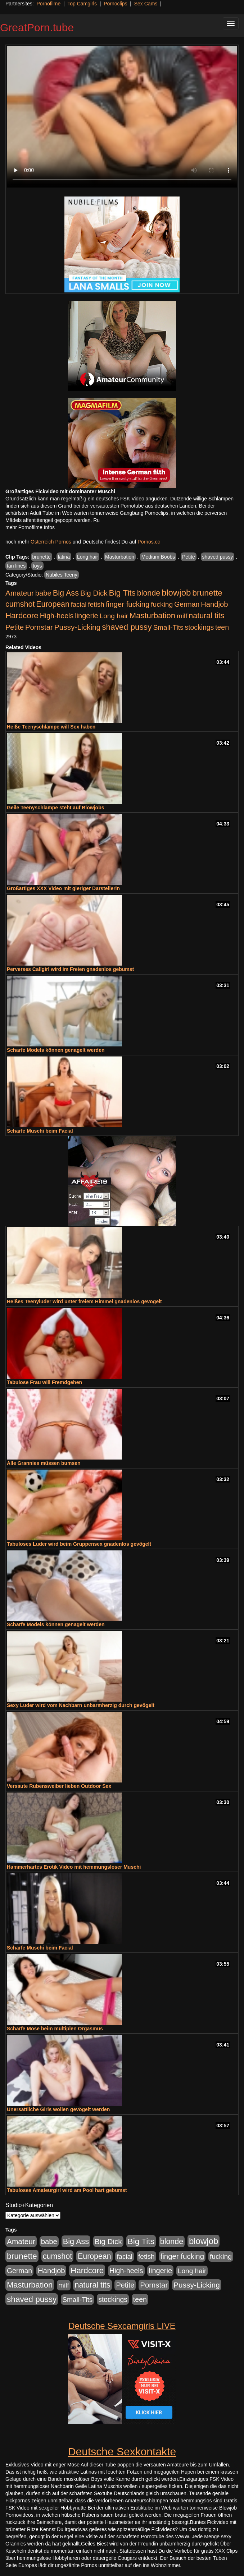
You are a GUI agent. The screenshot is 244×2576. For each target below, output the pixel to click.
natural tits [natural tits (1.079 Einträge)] (206, 615)
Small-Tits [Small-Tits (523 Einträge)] (168, 627)
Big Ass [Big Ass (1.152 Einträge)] (66, 592)
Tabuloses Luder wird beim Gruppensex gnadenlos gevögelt (79, 1544)
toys (37, 566)
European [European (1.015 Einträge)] (52, 604)
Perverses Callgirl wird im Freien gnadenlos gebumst (70, 969)
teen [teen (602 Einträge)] (222, 627)
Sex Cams (146, 3)
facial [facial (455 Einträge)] (79, 604)
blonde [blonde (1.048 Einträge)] (148, 593)
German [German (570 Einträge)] (186, 604)
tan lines (16, 566)
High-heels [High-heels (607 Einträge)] (57, 616)
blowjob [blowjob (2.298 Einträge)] (176, 592)
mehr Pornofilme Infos (30, 527)
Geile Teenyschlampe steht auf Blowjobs (55, 807)
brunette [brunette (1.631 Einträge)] (207, 592)
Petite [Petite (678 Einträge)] (14, 627)
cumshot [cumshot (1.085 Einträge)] (20, 604)
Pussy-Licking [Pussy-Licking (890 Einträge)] (77, 627)
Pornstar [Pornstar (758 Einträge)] (39, 627)
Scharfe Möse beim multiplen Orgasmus (55, 2028)
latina (64, 557)
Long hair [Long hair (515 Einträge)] (114, 616)
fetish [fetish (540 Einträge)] (96, 604)
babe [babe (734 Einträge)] (43, 593)
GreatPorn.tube (37, 27)
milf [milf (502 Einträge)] (182, 616)
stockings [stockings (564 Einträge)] (199, 627)
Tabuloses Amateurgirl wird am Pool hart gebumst (67, 2190)
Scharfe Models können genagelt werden (56, 1050)
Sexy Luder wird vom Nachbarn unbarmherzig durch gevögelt (80, 1705)
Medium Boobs (158, 557)
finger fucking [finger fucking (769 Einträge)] (127, 604)
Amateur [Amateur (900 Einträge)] (19, 593)
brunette (41, 557)
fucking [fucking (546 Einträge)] (162, 604)
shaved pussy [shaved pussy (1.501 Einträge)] (127, 627)
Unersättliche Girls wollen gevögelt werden (58, 2109)
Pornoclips (115, 3)
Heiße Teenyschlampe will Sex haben (51, 727)
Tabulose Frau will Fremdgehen (44, 1382)
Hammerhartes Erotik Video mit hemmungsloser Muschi (74, 1867)
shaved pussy (217, 557)
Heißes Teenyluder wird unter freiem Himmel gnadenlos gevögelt (84, 1301)
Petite (188, 557)
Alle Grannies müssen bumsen (44, 1463)
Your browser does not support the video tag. (122, 117)
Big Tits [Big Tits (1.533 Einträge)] (122, 592)
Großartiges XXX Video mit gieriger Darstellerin (63, 888)
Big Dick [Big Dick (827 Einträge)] (94, 593)
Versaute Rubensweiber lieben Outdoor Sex (59, 1786)
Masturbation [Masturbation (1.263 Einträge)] (152, 615)
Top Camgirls (82, 3)
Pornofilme (48, 3)
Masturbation (119, 557)
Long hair (87, 557)
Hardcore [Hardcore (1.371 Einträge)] (22, 615)
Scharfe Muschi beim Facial (40, 1131)
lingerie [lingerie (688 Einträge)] (86, 616)
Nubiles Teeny (61, 575)
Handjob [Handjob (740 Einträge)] (214, 604)
